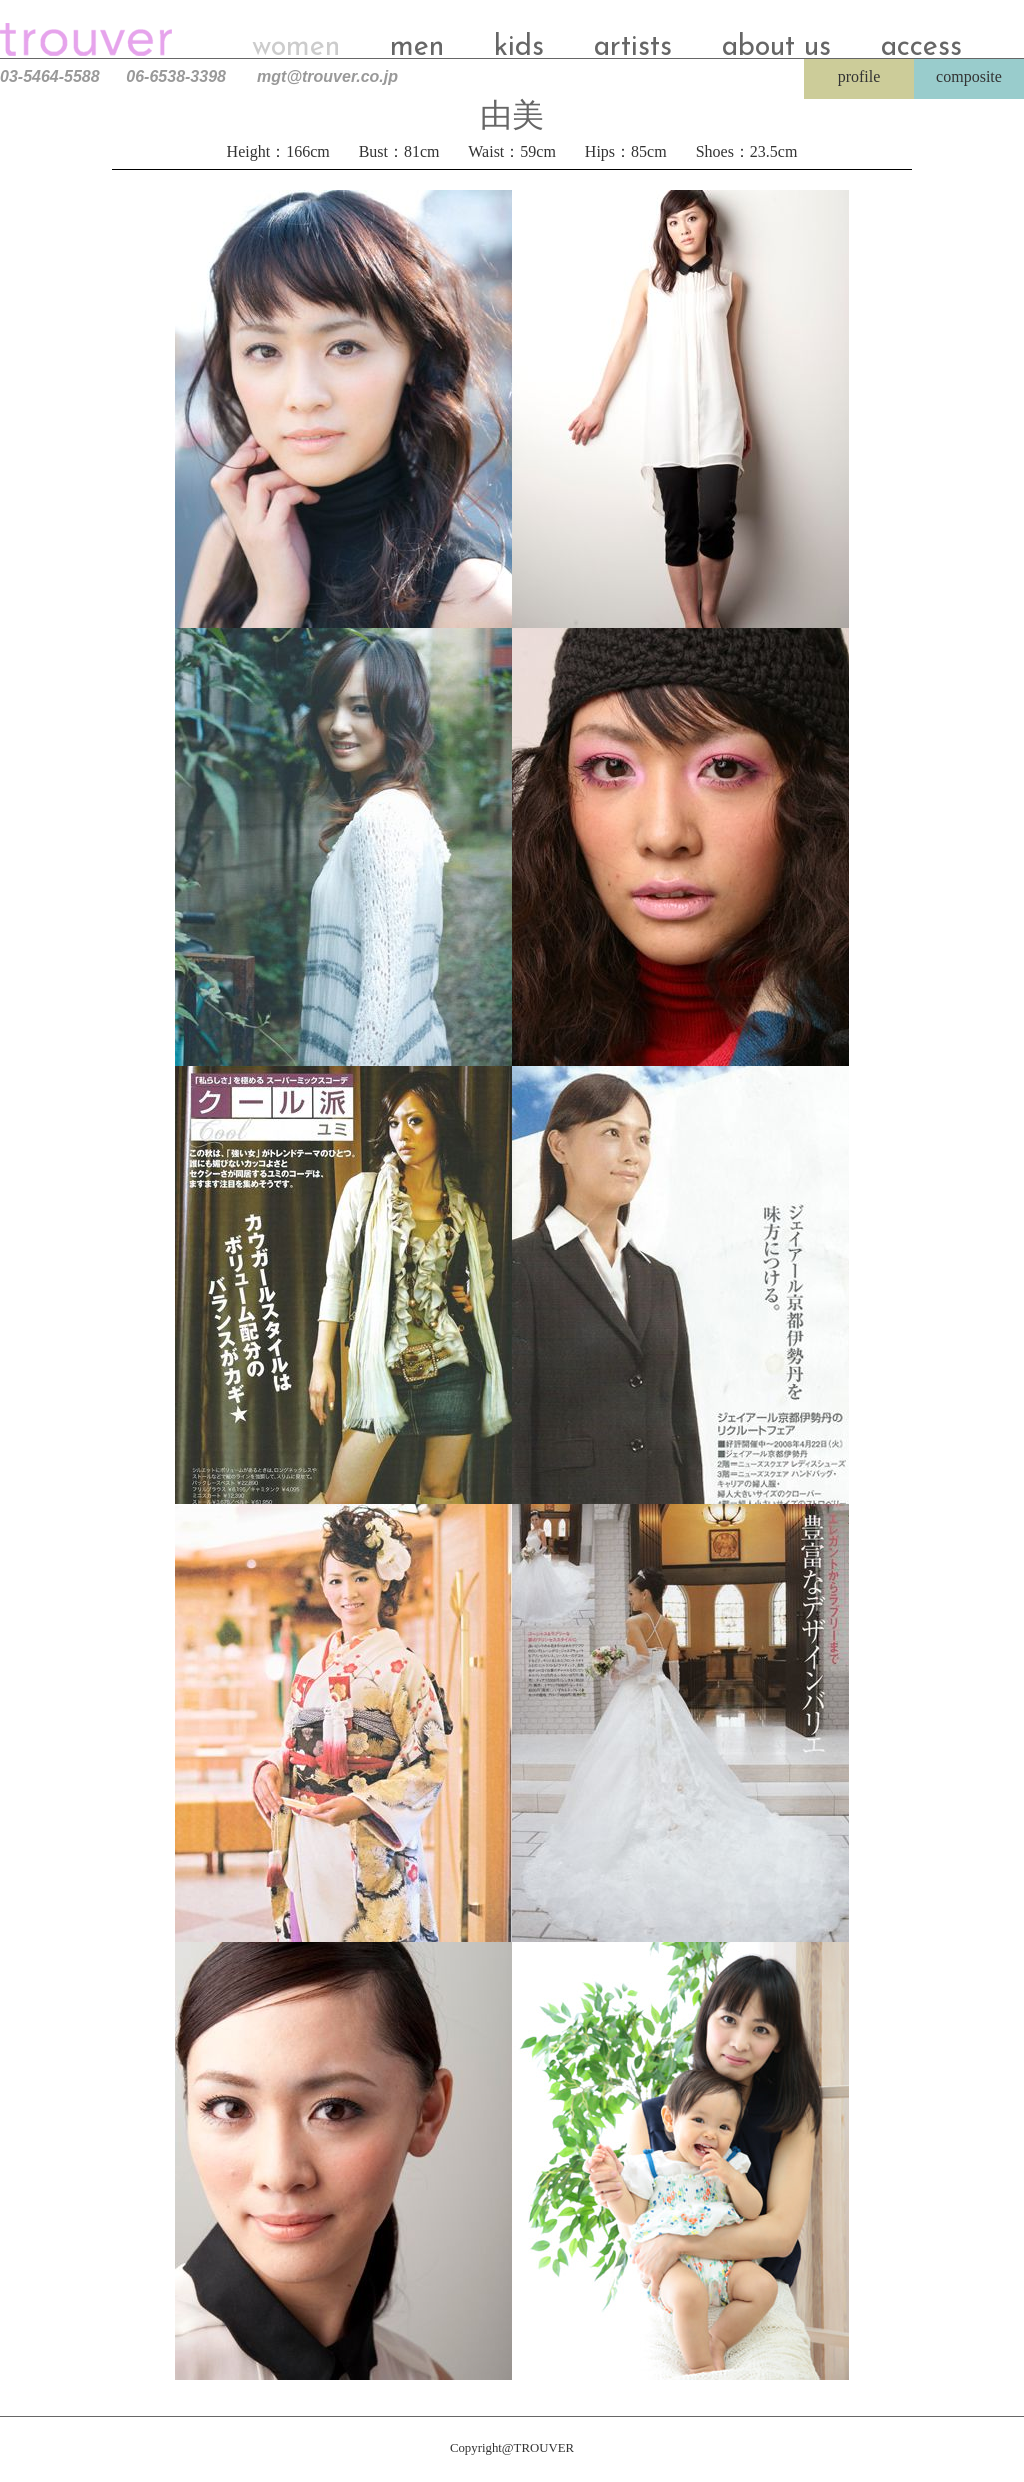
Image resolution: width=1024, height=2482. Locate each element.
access (921, 47)
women (296, 47)
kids (519, 47)
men (417, 47)
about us (776, 47)
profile (859, 76)
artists (633, 47)
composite (969, 76)
